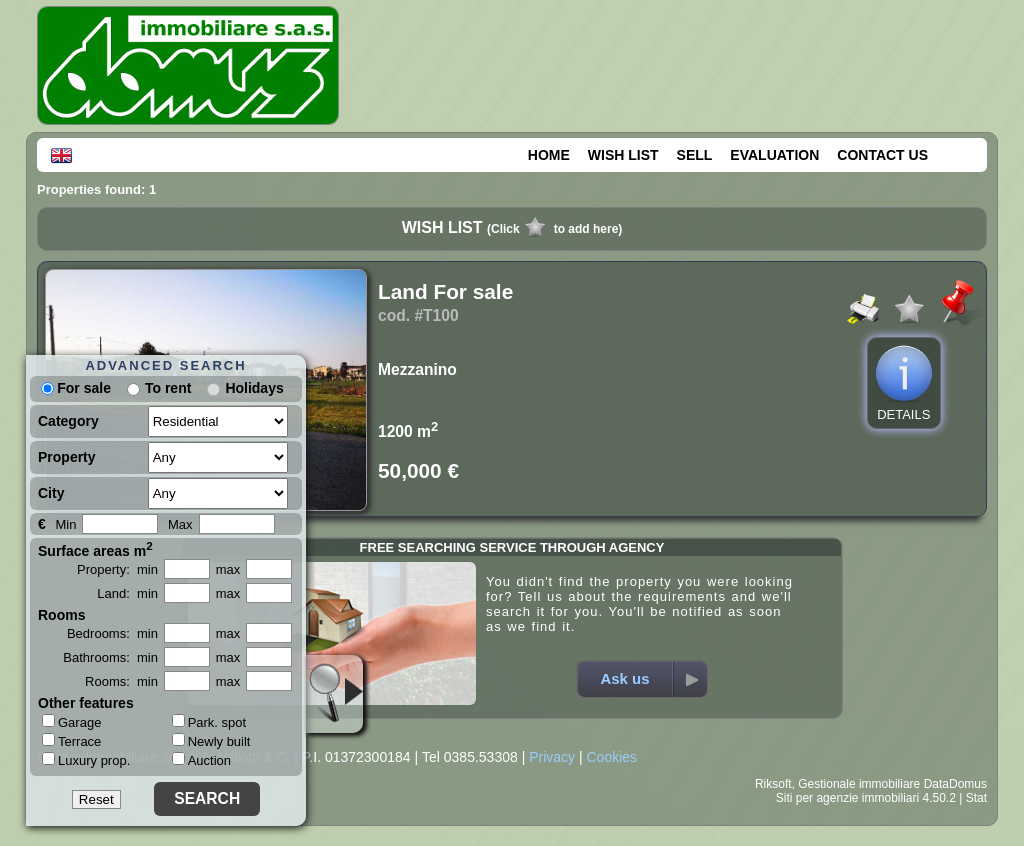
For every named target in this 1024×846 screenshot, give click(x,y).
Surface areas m (95, 549)
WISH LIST (623, 155)
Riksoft (773, 784)
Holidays (254, 388)
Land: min (127, 593)
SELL (695, 155)
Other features (86, 703)
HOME (549, 155)
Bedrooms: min (112, 633)
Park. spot (209, 722)
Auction (201, 760)
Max (180, 524)
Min (65, 524)
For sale (76, 388)
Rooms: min (121, 681)
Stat (976, 798)
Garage (71, 722)
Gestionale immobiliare (859, 784)
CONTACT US (882, 155)
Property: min (117, 569)
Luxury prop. (86, 760)
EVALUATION (774, 155)
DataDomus (955, 784)
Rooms (61, 615)
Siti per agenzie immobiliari (847, 798)
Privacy (552, 757)
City (51, 493)
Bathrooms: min (110, 657)
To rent (168, 388)
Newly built (211, 741)
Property (67, 457)
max (228, 569)
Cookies (611, 757)
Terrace (71, 741)
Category (68, 421)
